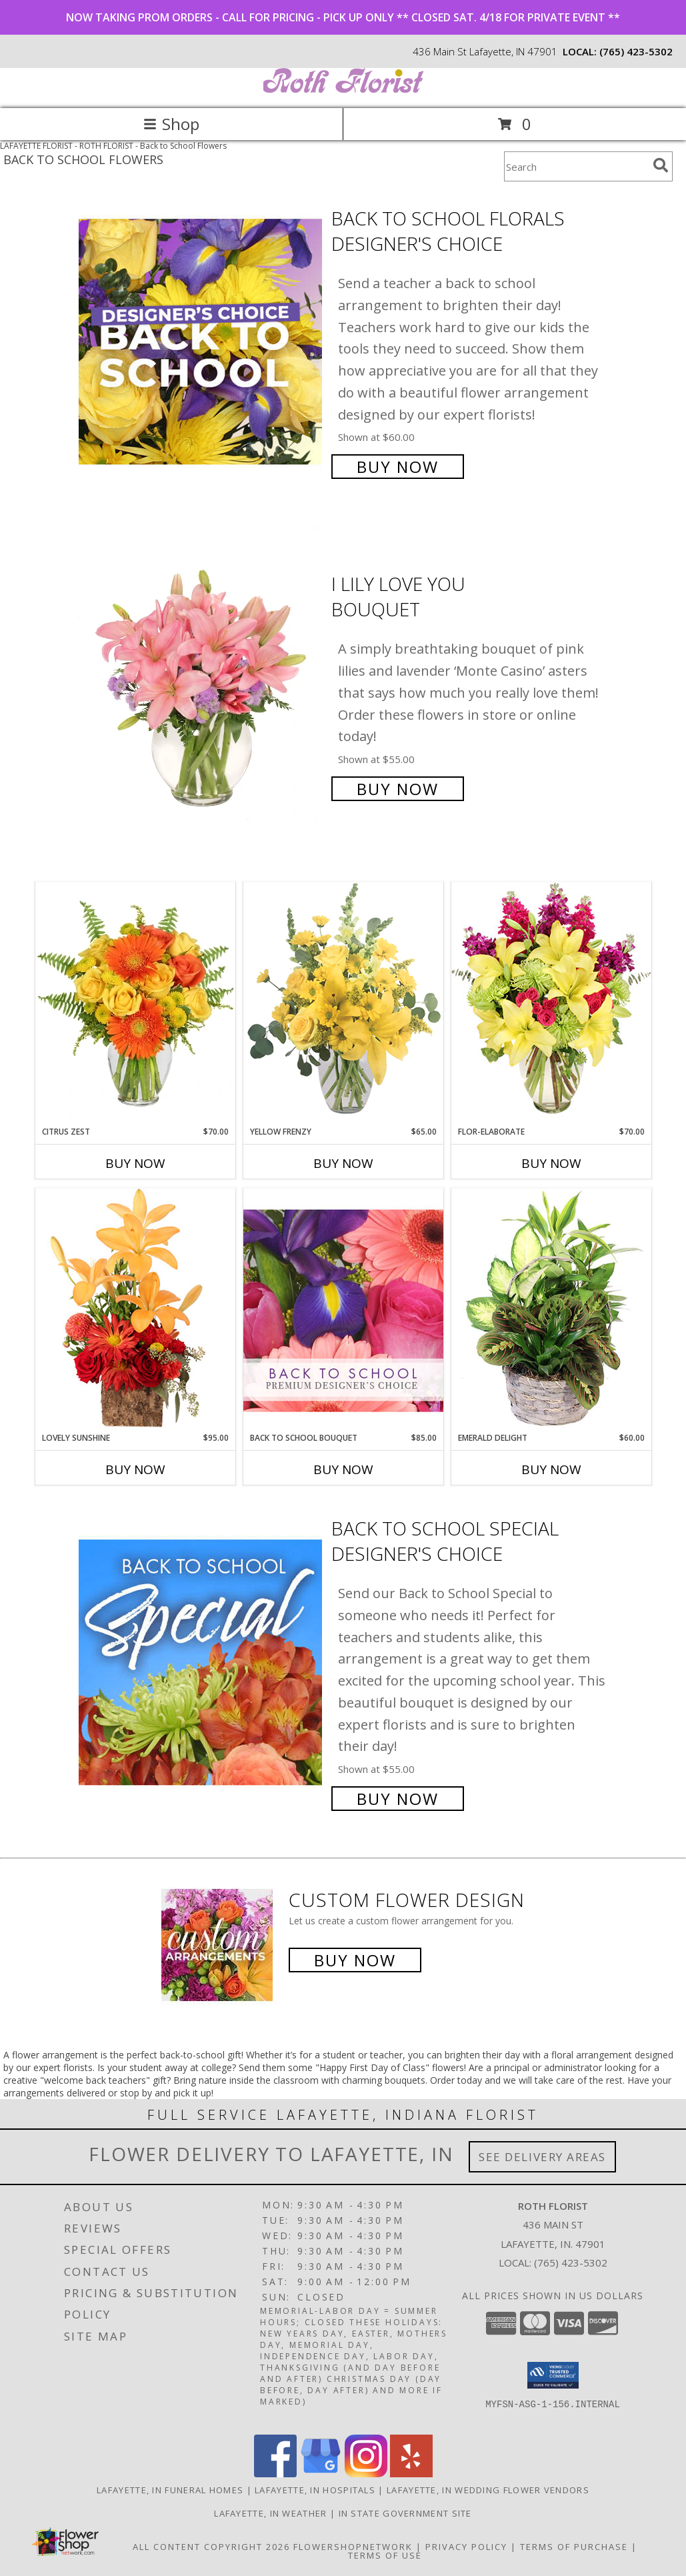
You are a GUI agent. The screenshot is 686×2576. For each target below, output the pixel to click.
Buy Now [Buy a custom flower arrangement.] (355, 1960)
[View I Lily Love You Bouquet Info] (202, 684)
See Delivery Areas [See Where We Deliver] (542, 2156)
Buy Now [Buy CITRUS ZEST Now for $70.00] (135, 1163)
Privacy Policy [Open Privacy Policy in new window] (466, 2547)
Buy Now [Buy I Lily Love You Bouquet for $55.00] (398, 789)
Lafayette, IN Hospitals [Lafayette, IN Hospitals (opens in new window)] (315, 2490)
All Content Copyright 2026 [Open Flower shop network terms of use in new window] (211, 2547)
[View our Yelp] (411, 2473)
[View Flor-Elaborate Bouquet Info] (551, 1003)
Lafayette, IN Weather (270, 2513)
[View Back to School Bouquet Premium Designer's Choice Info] (343, 1310)
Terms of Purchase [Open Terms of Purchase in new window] (574, 2547)
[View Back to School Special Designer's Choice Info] (202, 1662)
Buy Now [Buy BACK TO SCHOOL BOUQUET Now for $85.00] (343, 1469)
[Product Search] (576, 166)
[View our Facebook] (275, 2473)
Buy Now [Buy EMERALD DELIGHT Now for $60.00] (551, 1469)
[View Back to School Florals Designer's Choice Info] (202, 341)
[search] (660, 165)
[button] (553, 2375)
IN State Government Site (405, 2513)
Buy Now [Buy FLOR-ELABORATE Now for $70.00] (551, 1163)
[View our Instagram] (366, 2473)
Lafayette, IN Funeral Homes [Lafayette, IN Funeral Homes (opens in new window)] (170, 2490)
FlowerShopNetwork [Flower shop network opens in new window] (353, 2547)
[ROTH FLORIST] (343, 89)
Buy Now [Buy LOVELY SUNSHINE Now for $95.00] (135, 1469)
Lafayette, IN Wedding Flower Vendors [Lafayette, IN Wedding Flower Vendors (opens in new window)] (488, 2490)
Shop (171, 124)
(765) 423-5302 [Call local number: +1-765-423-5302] (636, 51)
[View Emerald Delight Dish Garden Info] (551, 1310)
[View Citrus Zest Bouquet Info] (135, 1003)
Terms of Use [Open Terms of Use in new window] (385, 2555)
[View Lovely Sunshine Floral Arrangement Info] (135, 1310)
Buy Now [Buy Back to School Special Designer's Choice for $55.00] (398, 1799)
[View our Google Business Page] (320, 2473)
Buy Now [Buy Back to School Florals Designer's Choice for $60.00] (398, 467)
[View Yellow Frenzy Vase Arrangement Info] (343, 1003)
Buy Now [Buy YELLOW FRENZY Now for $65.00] (343, 1163)
